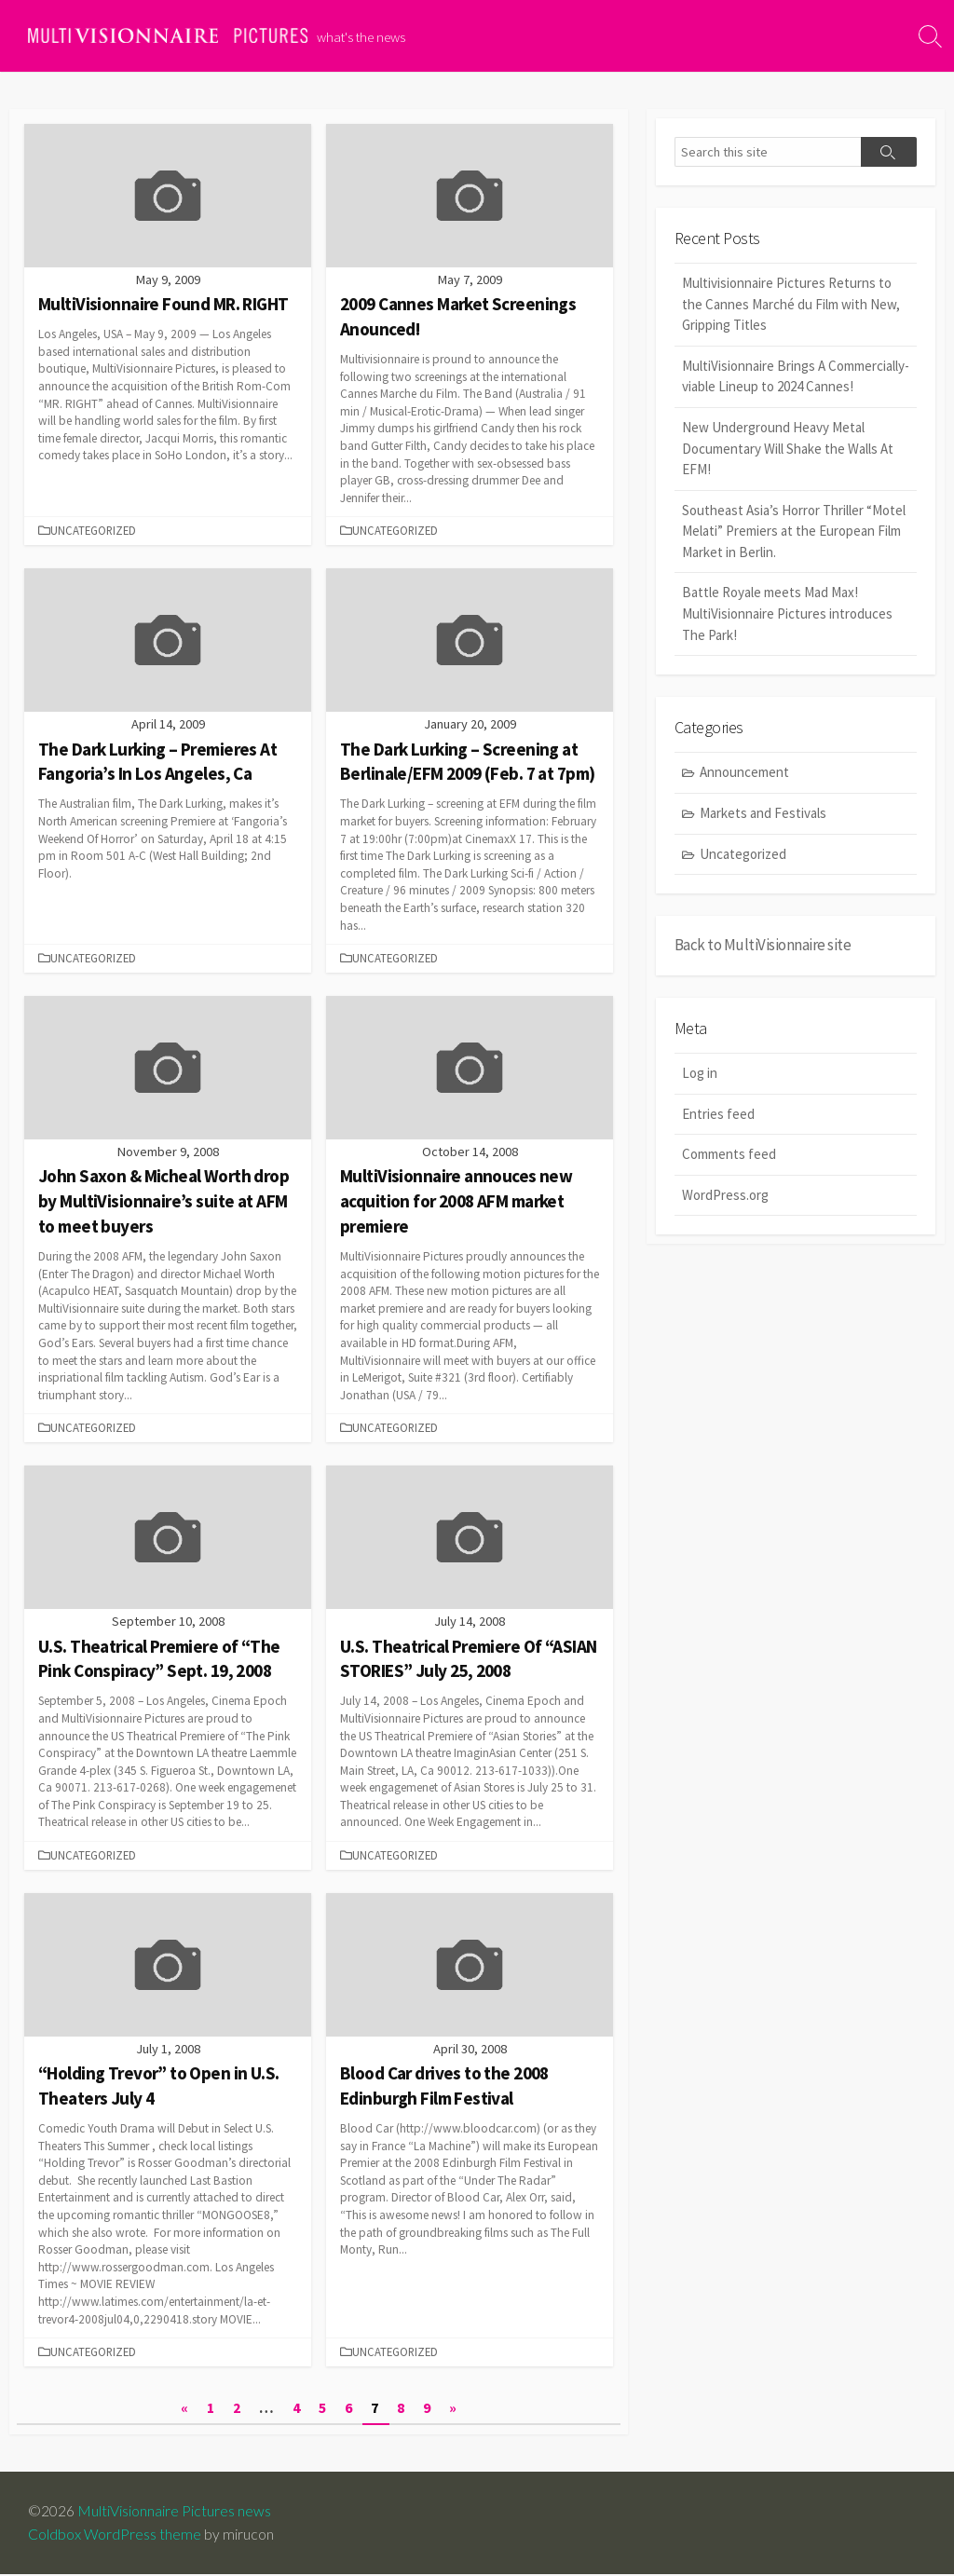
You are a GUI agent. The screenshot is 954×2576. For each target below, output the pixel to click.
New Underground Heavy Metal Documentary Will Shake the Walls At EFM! (787, 449)
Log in (699, 1074)
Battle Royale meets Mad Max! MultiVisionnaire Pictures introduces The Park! (787, 614)
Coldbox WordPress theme (114, 2536)
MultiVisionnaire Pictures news (174, 2512)
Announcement (744, 773)
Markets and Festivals (763, 814)
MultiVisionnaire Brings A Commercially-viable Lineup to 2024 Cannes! (795, 376)
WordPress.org (725, 1196)
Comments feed (729, 1155)
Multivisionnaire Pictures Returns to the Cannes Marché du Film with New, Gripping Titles (791, 304)
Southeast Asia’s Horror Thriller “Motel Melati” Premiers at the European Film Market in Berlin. (794, 531)
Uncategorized (743, 854)
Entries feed (718, 1115)
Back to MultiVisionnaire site (763, 945)
